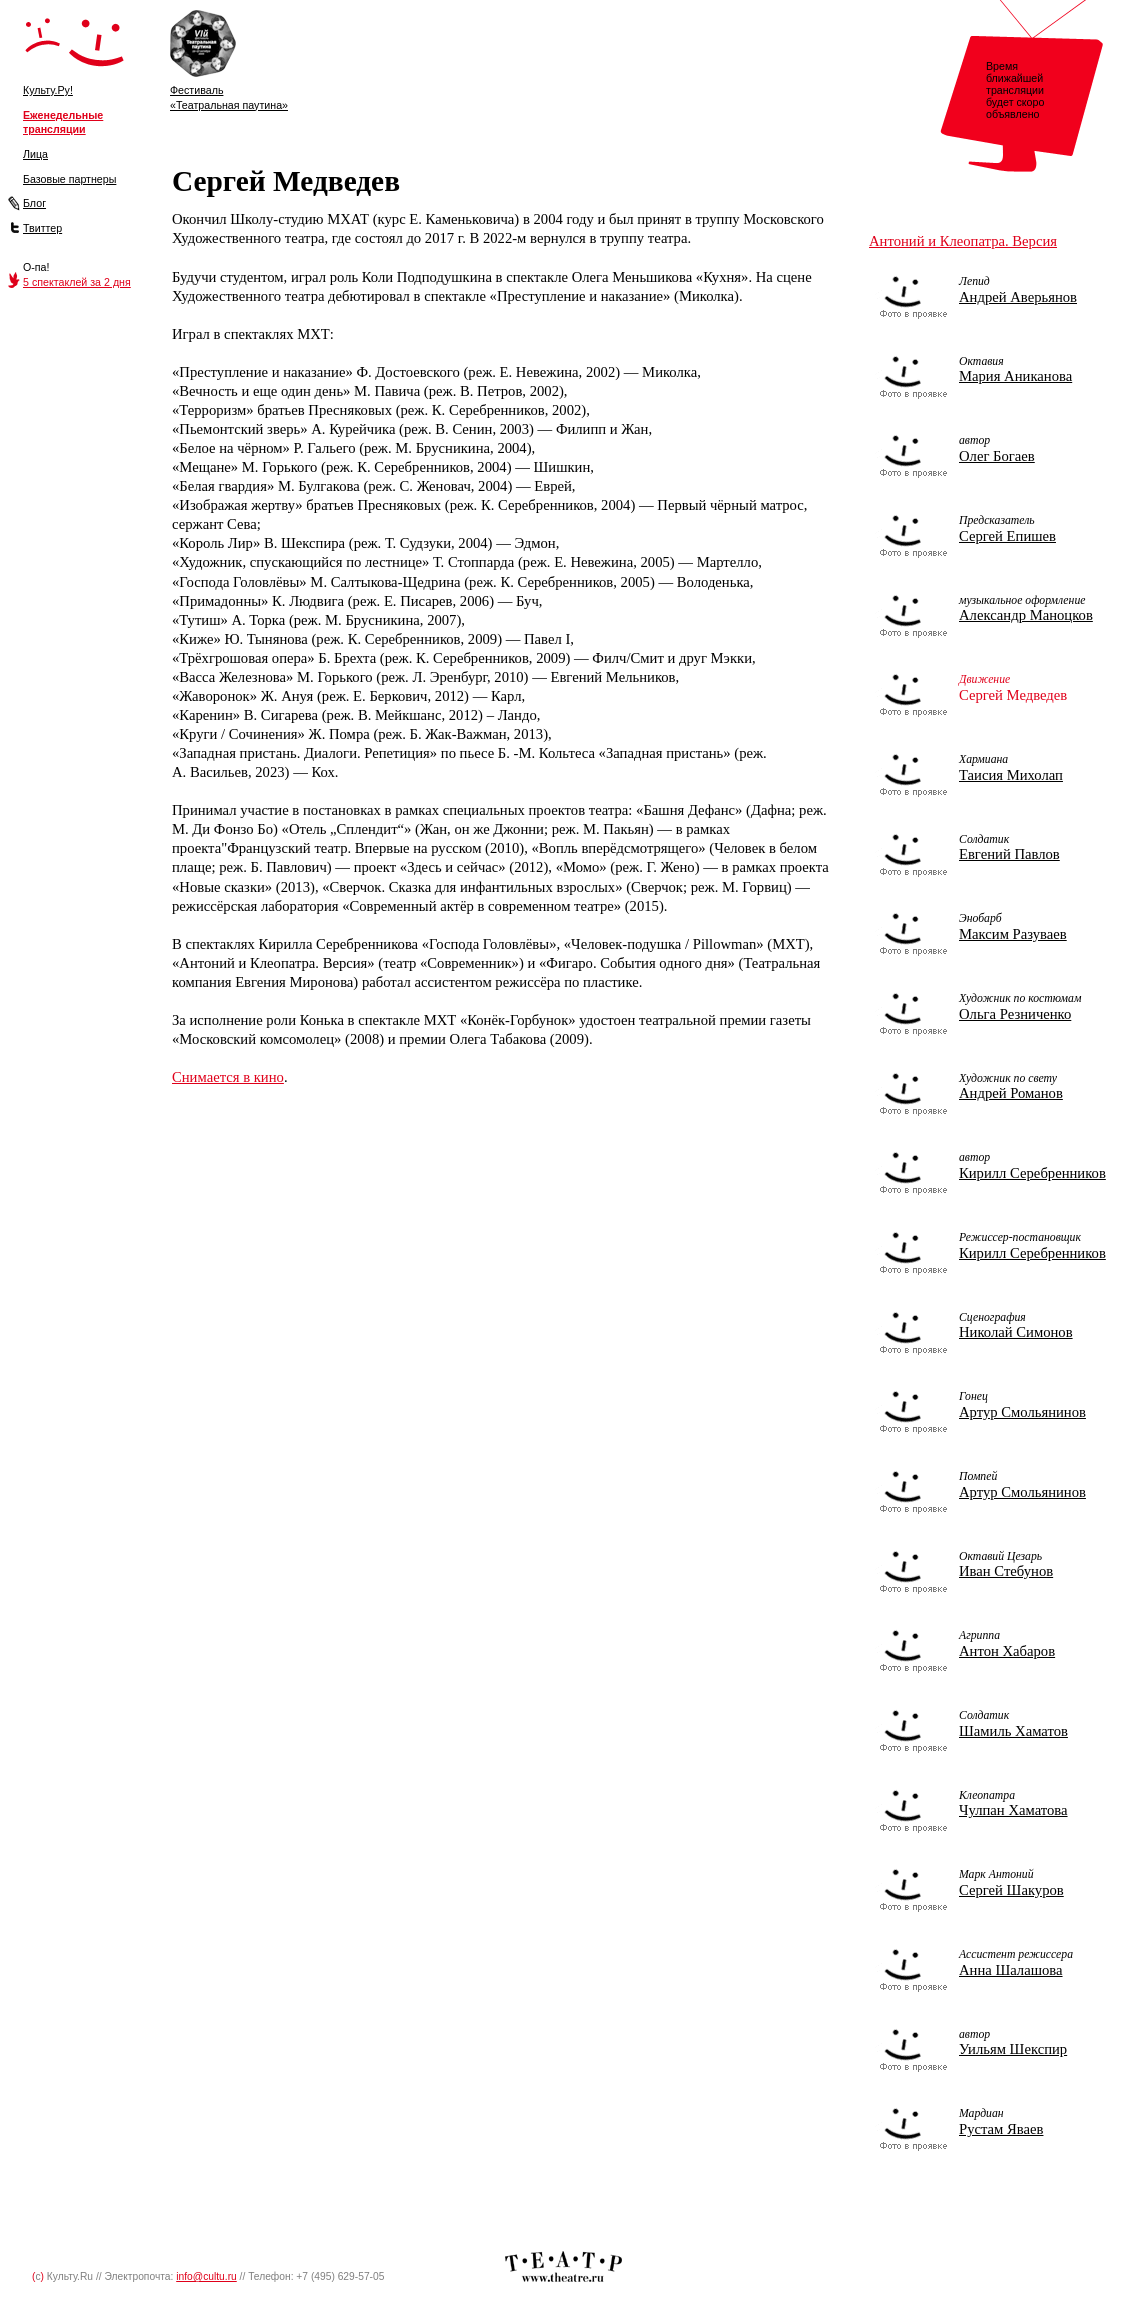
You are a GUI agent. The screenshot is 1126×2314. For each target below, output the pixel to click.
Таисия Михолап (1011, 775)
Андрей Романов (1011, 1093)
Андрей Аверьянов (1018, 297)
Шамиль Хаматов (1013, 1731)
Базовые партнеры (69, 179)
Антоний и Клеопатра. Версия (963, 241)
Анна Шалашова (1011, 1970)
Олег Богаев (997, 456)
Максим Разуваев (1013, 934)
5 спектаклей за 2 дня (77, 282)
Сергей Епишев (1007, 536)
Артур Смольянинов (1022, 1412)
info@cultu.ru (206, 2276)
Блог (34, 203)
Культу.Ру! (48, 90)
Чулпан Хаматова (1013, 1810)
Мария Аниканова (1015, 376)
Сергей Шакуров (1011, 1890)
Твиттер (42, 228)
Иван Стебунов (1006, 1571)
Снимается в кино (228, 1077)
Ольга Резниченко (1015, 1014)
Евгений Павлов (1009, 854)
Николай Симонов (1016, 1332)
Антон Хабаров (1007, 1651)
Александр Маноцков (1026, 615)
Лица (35, 154)
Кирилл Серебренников (1032, 1173)
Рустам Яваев (1001, 2129)
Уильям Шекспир (1013, 2049)
